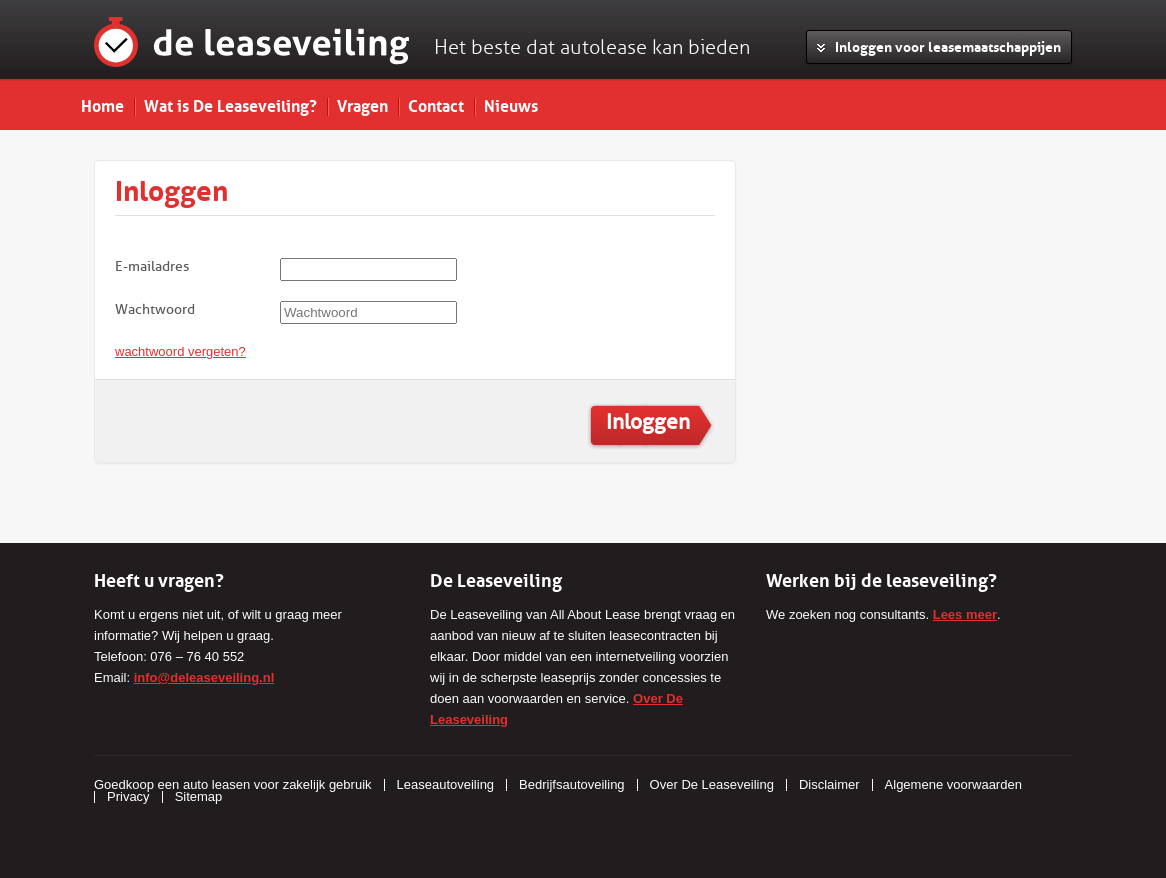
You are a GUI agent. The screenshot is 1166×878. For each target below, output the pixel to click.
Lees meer (965, 614)
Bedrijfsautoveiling (572, 784)
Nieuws (511, 104)
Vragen (362, 104)
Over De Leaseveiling (712, 784)
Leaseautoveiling (446, 784)
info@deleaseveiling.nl (204, 677)
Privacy (128, 796)
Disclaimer (829, 784)
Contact (436, 104)
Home (102, 104)
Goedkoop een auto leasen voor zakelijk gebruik (233, 784)
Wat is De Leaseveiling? (230, 104)
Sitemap (199, 796)
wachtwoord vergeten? (180, 351)
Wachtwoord (155, 309)
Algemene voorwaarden (953, 784)
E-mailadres (152, 266)
